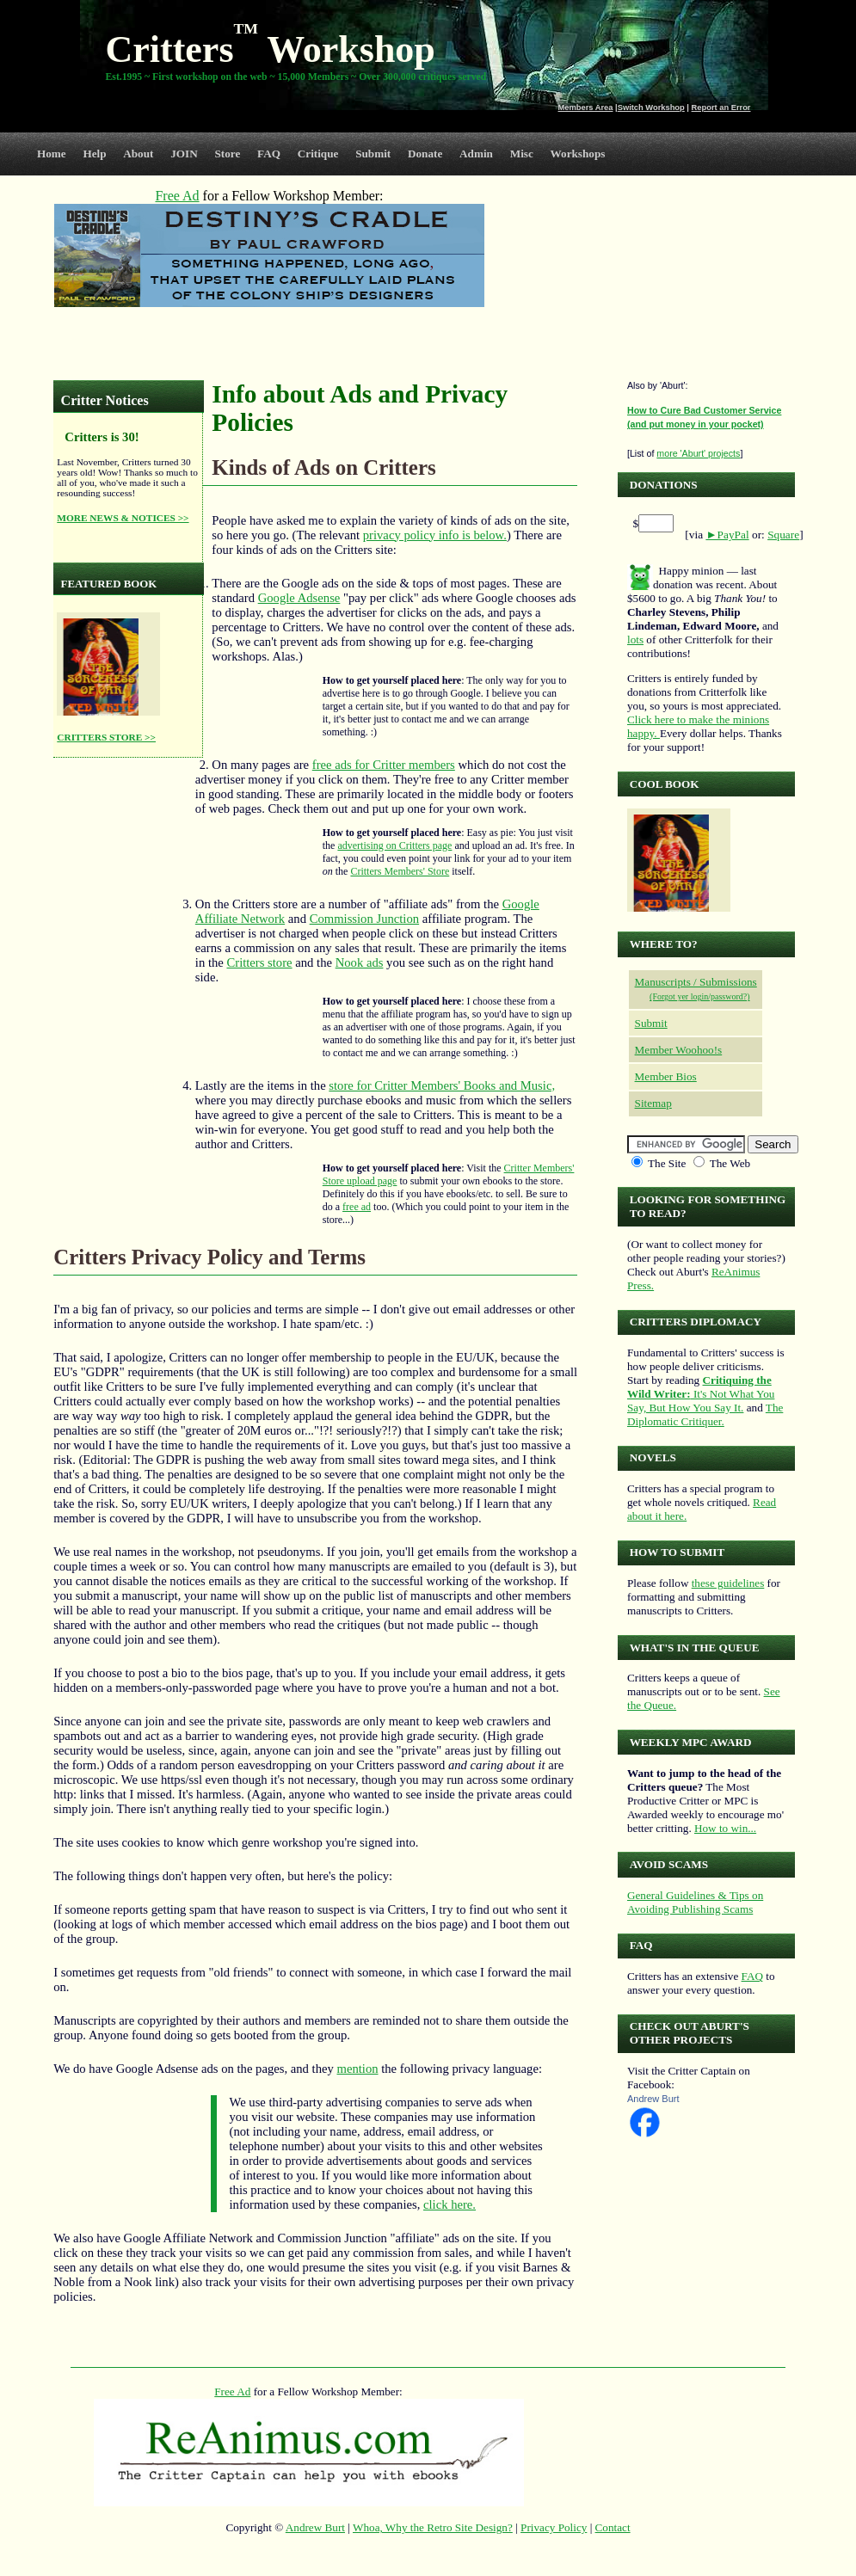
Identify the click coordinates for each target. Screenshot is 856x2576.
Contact (613, 2527)
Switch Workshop (651, 107)
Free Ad (232, 2391)
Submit (373, 153)
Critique (318, 153)
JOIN (184, 153)
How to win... (725, 1828)
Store (228, 153)
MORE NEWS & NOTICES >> (122, 518)
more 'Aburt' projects (698, 453)
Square (783, 534)
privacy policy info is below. (435, 535)
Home (51, 153)
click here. (449, 2204)
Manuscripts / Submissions (696, 981)
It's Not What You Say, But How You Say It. (700, 1394)
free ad (356, 1207)
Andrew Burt (653, 2098)
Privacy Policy (553, 2527)
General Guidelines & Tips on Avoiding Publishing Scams (695, 1902)
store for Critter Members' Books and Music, (442, 1085)
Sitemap (653, 1103)
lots (635, 639)
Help (94, 153)
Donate (425, 153)
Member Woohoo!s (679, 1049)
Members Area (585, 107)
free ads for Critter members (383, 765)
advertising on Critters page (394, 845)
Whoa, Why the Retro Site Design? (433, 2527)
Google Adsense (299, 598)
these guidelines (728, 1583)
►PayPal (726, 534)
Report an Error (721, 107)
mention (358, 2068)
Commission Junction (364, 918)
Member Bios (666, 1076)
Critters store (259, 962)
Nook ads (360, 962)
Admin (476, 153)
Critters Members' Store (399, 871)
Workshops (578, 153)
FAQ (268, 153)
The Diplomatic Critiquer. (705, 1414)
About (138, 153)
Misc (521, 153)
